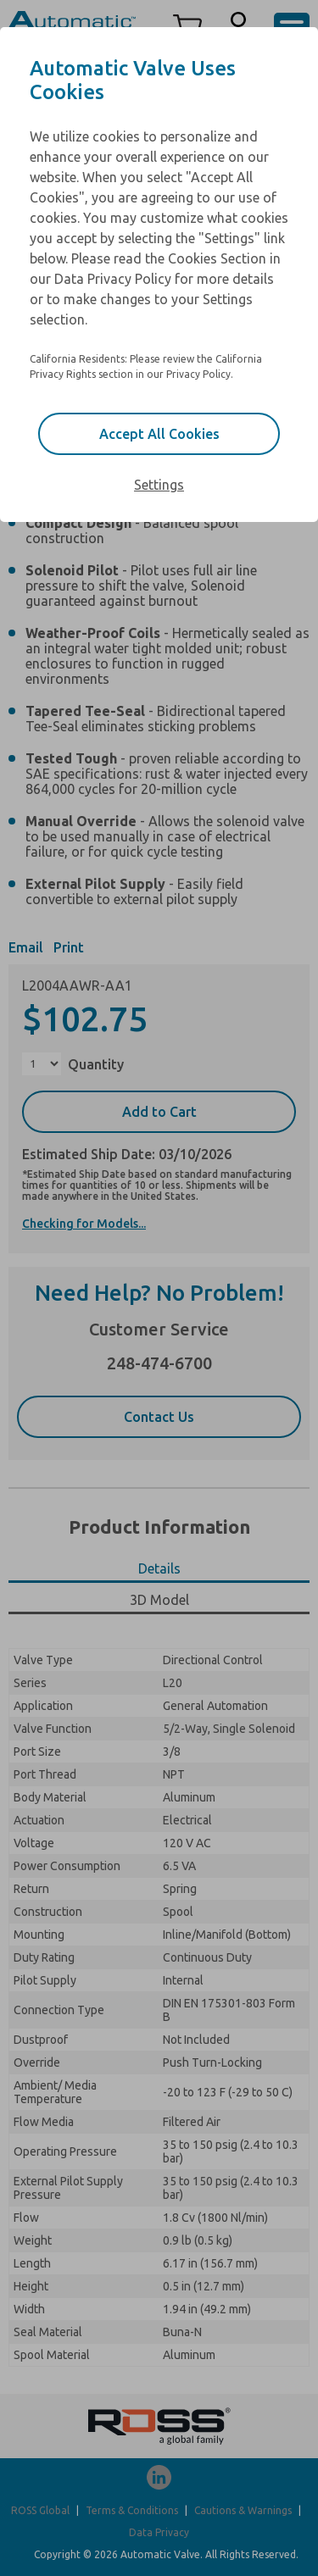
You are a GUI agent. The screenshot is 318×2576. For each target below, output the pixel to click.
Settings (159, 484)
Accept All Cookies (159, 433)
